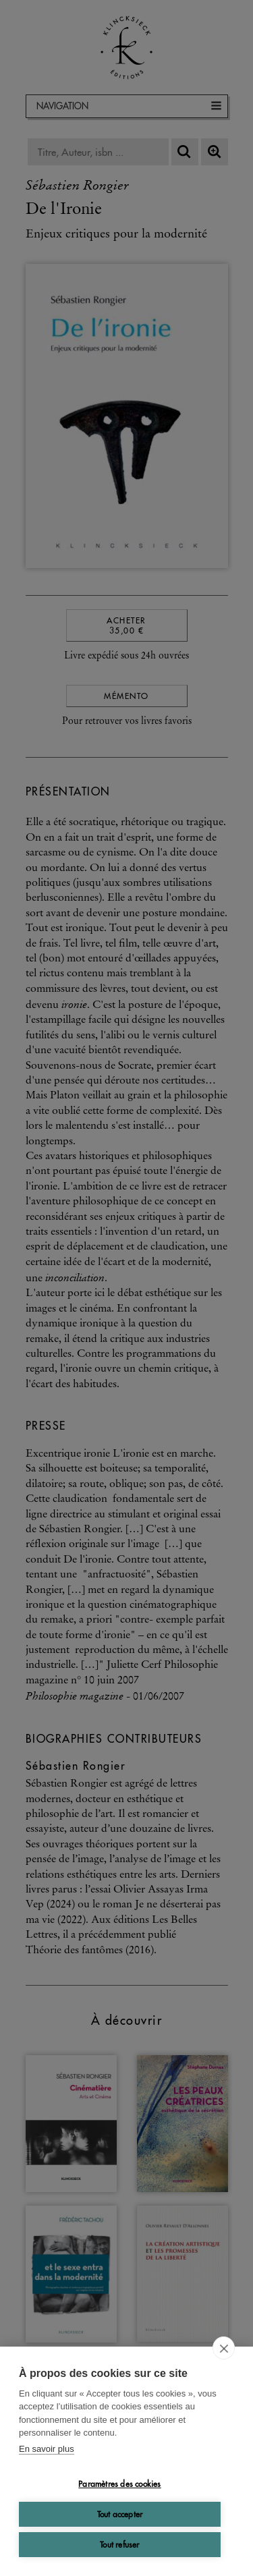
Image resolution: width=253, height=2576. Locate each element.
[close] (224, 2347)
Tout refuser (119, 2545)
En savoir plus (46, 2449)
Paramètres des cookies (119, 2484)
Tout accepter (120, 2514)
